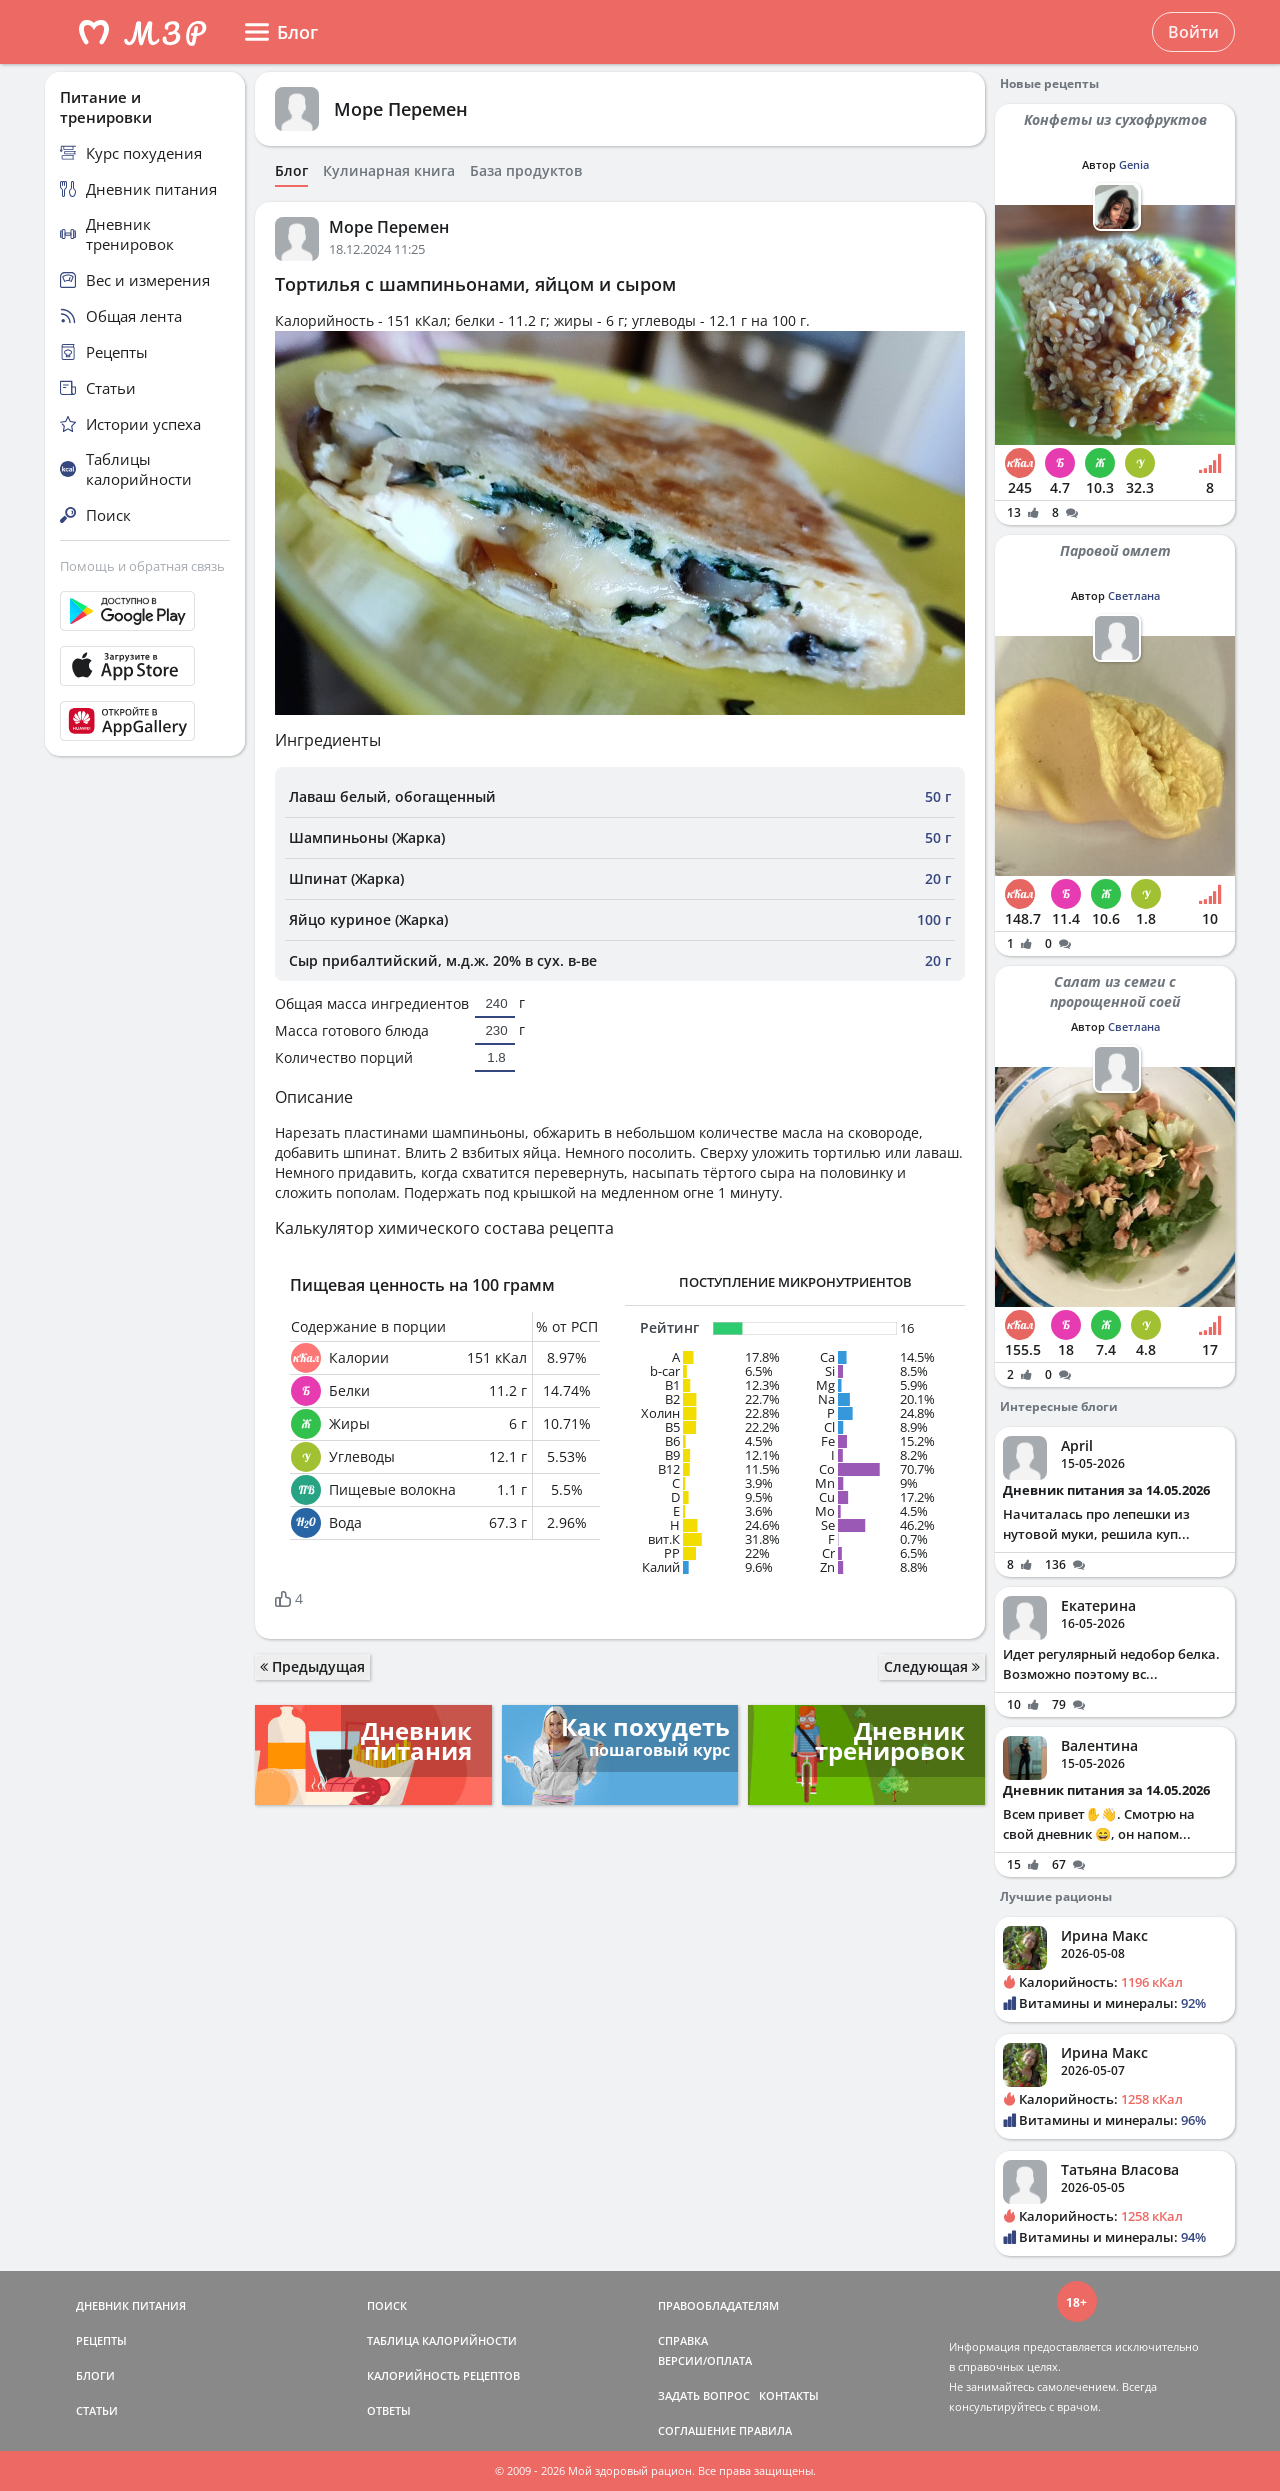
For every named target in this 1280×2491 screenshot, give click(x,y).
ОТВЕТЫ (389, 2410)
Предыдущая (312, 1666)
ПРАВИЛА (765, 2430)
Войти (1193, 32)
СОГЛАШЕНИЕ (697, 2430)
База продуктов (526, 171)
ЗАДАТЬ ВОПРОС (704, 2395)
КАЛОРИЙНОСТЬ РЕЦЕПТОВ (443, 2375)
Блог (291, 171)
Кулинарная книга (389, 171)
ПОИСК (387, 2305)
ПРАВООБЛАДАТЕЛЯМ (718, 2305)
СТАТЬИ (97, 2410)
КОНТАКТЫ (789, 2395)
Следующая (932, 1666)
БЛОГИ (95, 2375)
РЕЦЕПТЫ (101, 2340)
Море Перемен (401, 109)
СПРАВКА (683, 2340)
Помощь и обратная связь (142, 566)
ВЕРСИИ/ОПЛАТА (705, 2360)
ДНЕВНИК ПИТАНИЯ (131, 2305)
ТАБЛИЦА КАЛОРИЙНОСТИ (442, 2340)
